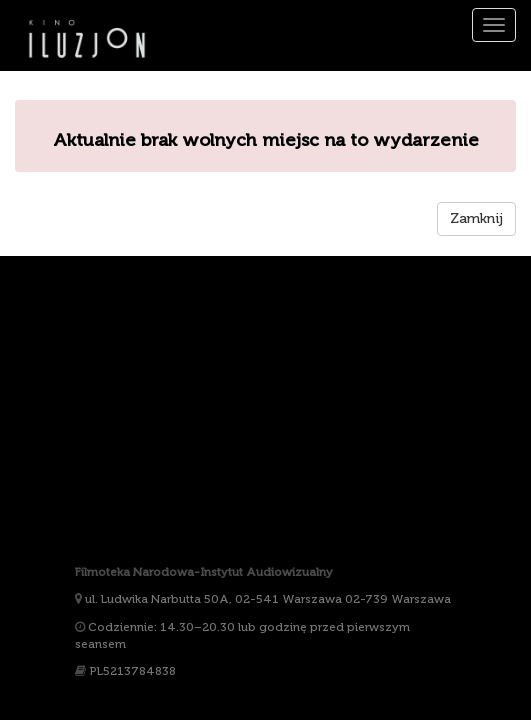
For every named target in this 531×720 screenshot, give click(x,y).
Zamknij (476, 218)
